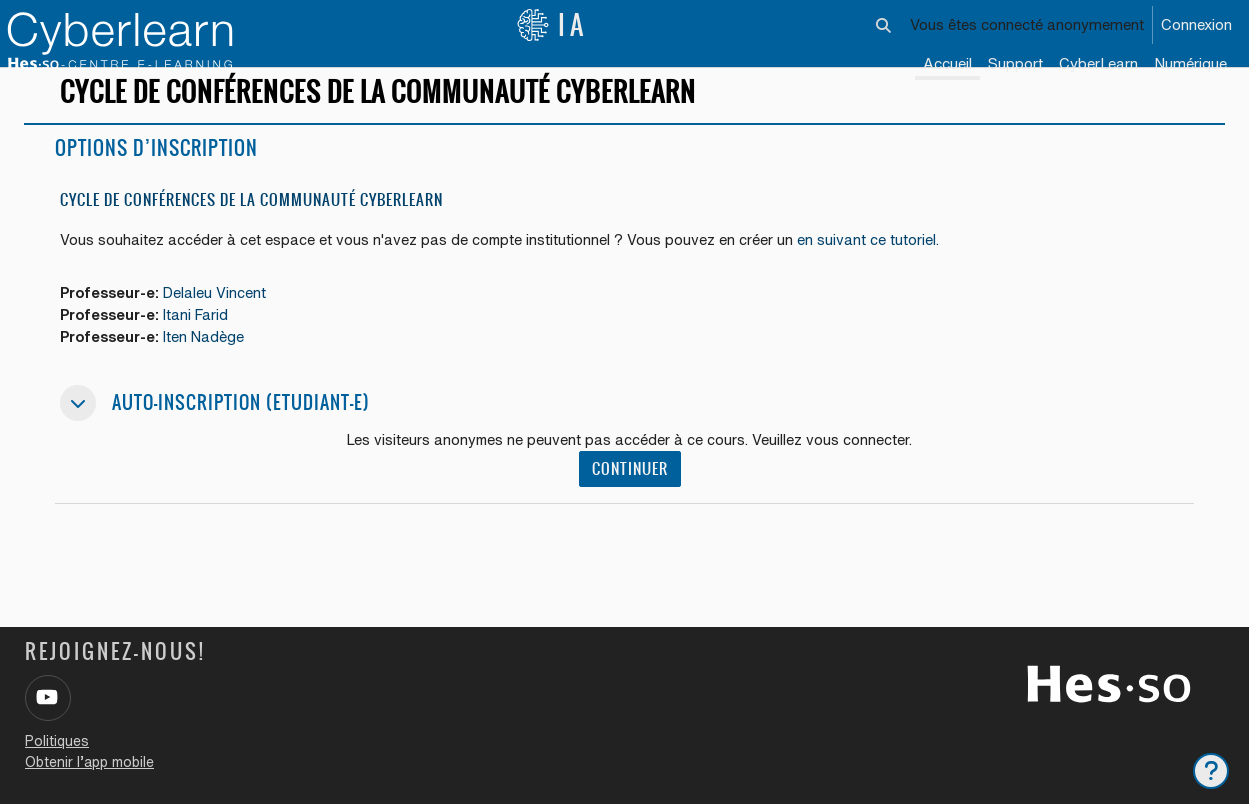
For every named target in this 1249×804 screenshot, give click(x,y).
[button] (884, 25)
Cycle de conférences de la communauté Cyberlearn (251, 222)
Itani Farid (203, 339)
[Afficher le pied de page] (1211, 771)
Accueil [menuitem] (947, 63)
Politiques (57, 741)
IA (552, 25)
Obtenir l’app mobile (89, 762)
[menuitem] (1098, 65)
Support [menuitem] (1015, 63)
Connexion (1196, 24)
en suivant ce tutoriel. (870, 263)
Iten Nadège (211, 361)
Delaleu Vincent (222, 316)
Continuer (632, 494)
